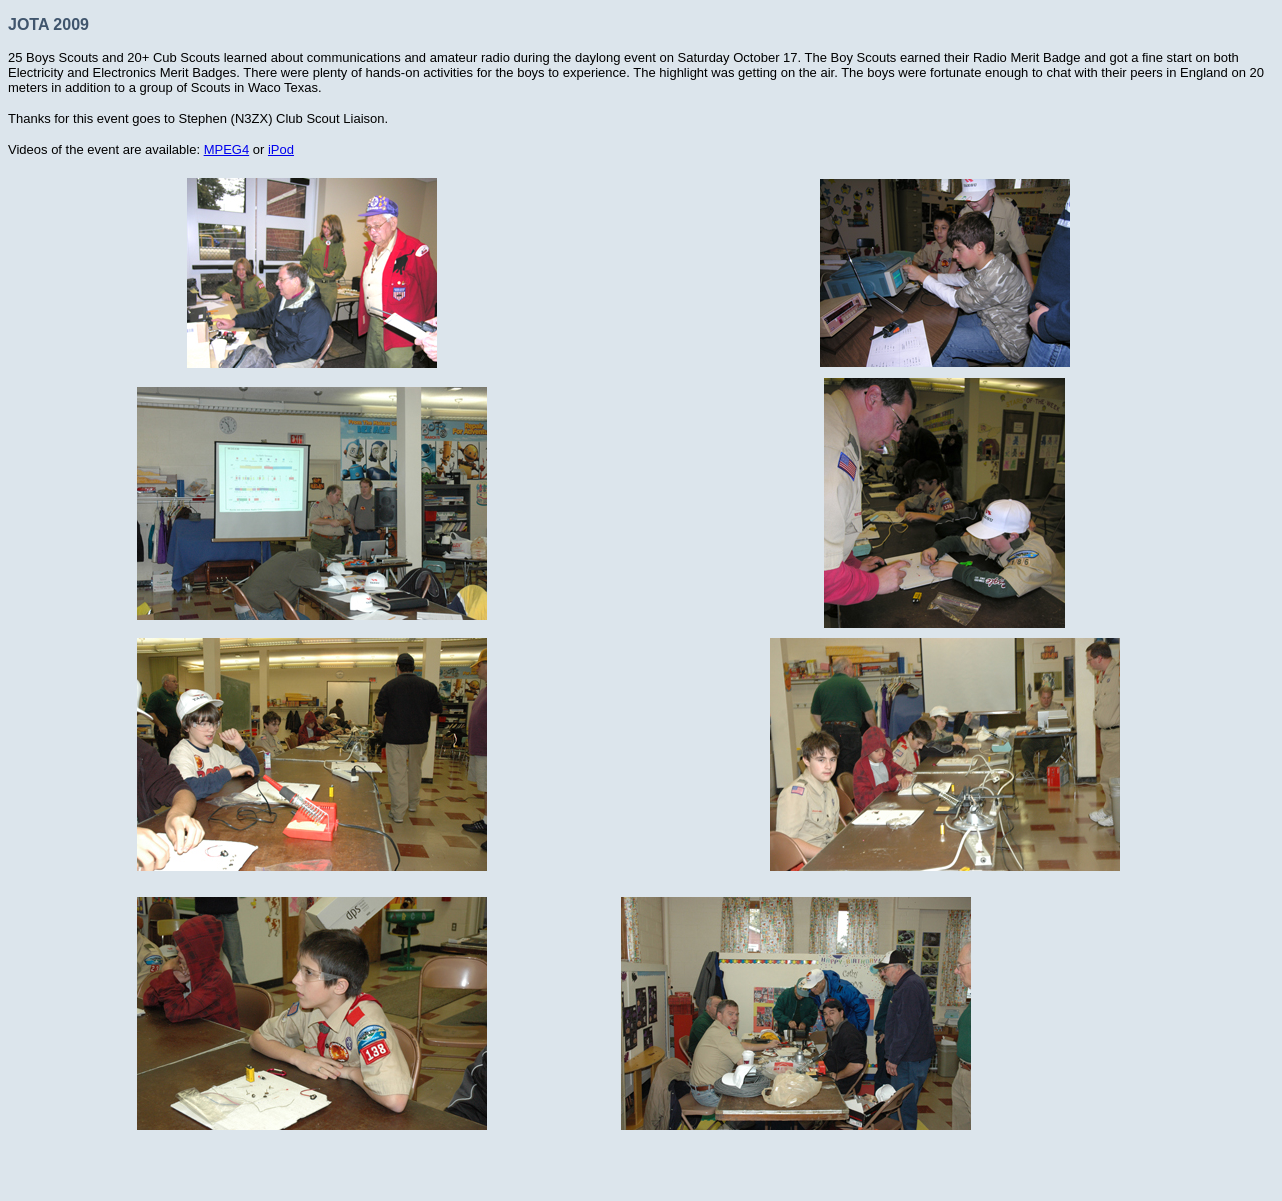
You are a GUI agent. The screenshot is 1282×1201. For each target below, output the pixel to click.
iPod (281, 149)
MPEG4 (227, 149)
